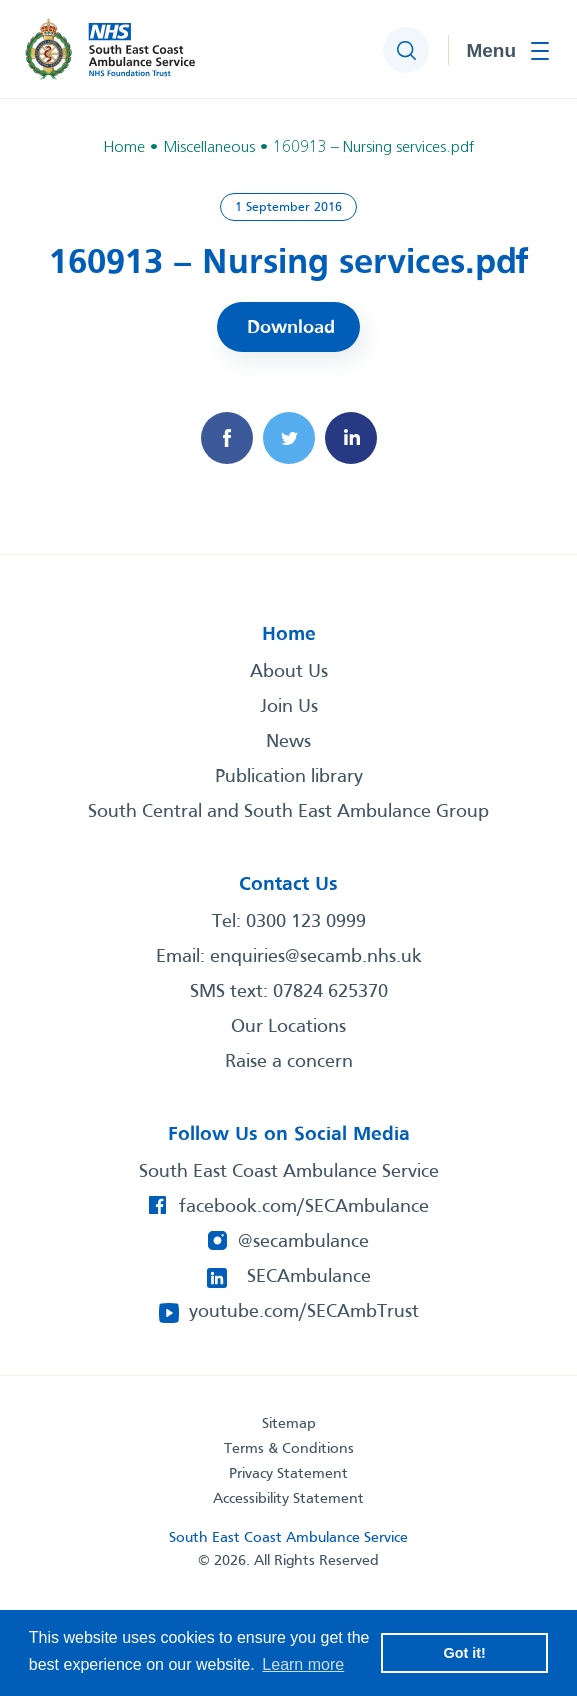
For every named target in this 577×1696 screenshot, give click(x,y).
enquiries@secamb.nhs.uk (316, 957)
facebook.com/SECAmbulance (304, 1207)
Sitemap (289, 1424)
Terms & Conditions (289, 1449)
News (288, 742)
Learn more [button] (303, 1664)
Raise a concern (289, 1062)
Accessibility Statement (288, 1499)
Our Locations (288, 1027)
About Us (289, 672)
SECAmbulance (309, 1277)
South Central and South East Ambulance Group (288, 812)
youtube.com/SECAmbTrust (304, 1312)
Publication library (289, 777)
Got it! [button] (465, 1653)
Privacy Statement (288, 1474)
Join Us (289, 707)
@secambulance (303, 1242)
